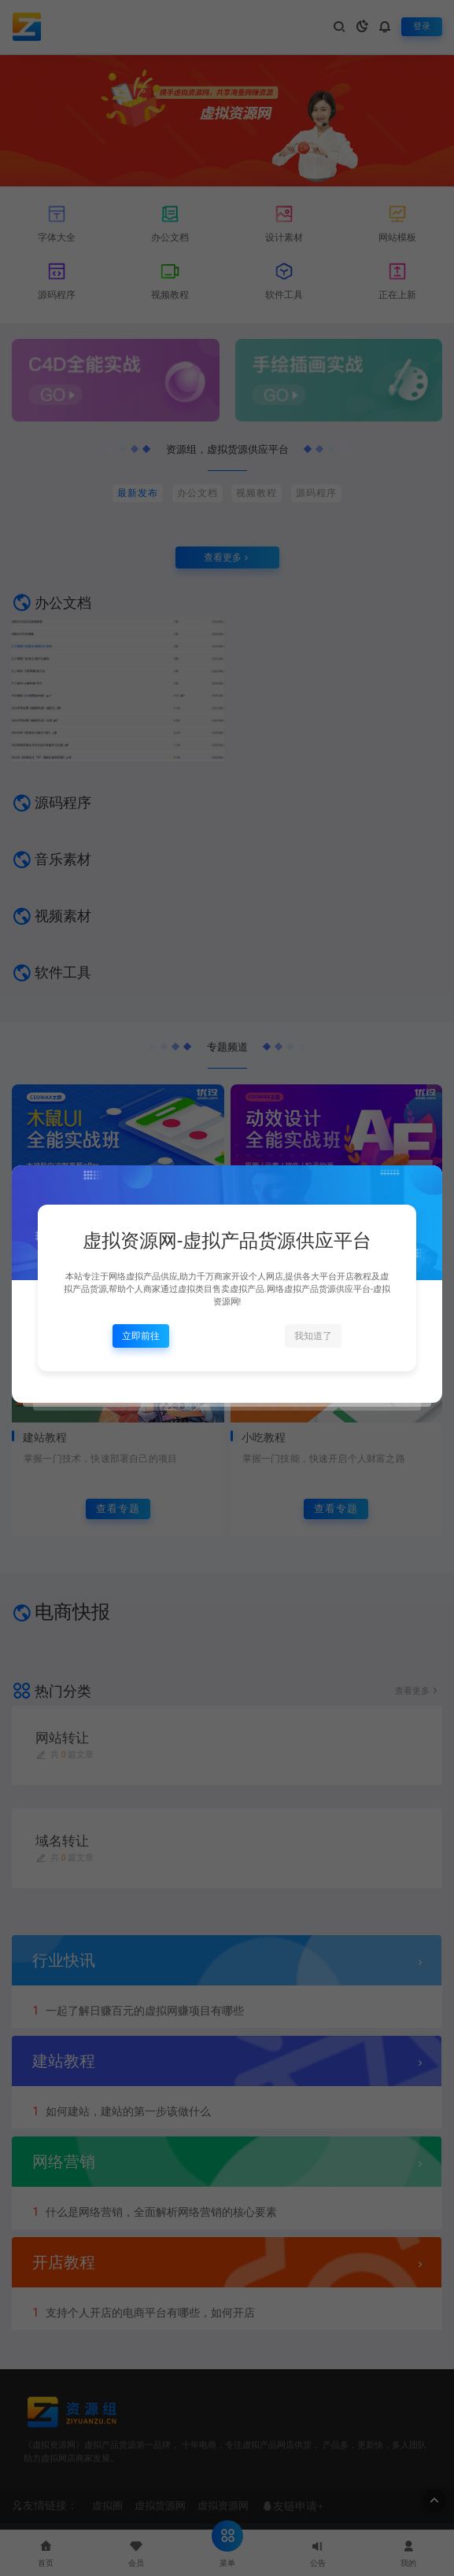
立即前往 (141, 1335)
